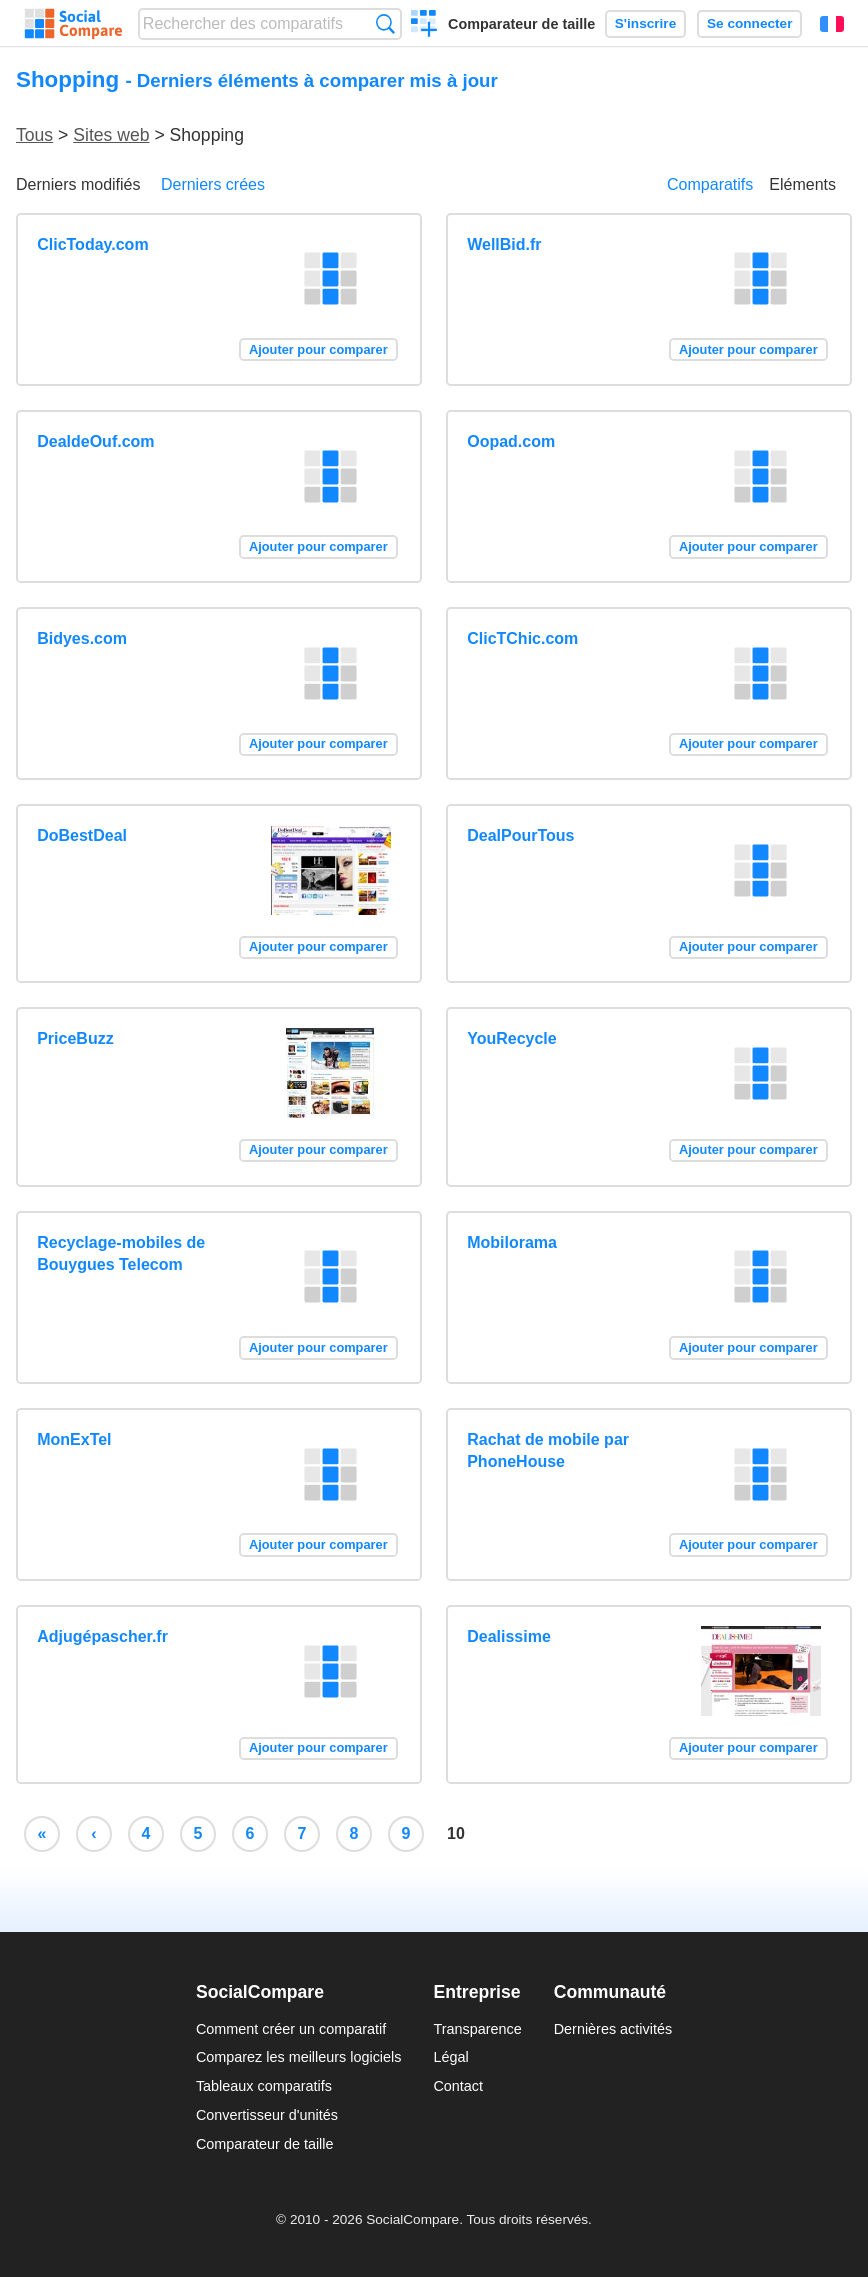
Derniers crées (213, 184)
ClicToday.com (92, 244)
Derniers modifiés (78, 184)
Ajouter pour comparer (318, 349)
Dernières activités (613, 2029)
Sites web (111, 135)
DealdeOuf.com (95, 441)
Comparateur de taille (521, 24)
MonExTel (74, 1439)
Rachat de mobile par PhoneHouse (548, 1450)
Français (832, 24)
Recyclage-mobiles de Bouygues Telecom (121, 1253)
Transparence (477, 2029)
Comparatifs (710, 184)
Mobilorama (512, 1242)
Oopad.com (511, 441)
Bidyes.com (82, 638)
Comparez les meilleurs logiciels (299, 2057)
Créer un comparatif (424, 26)
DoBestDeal (82, 835)
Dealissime (509, 1636)
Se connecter (749, 23)
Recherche (385, 23)
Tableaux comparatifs (264, 2086)
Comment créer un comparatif (291, 2029)
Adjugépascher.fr (102, 1636)
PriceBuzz (75, 1038)
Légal (450, 2057)
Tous (34, 135)
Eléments (802, 184)
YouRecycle (512, 1038)
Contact (458, 2086)
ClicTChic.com (522, 638)
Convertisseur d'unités (267, 2115)
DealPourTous (520, 835)
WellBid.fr (504, 244)
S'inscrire (645, 23)
